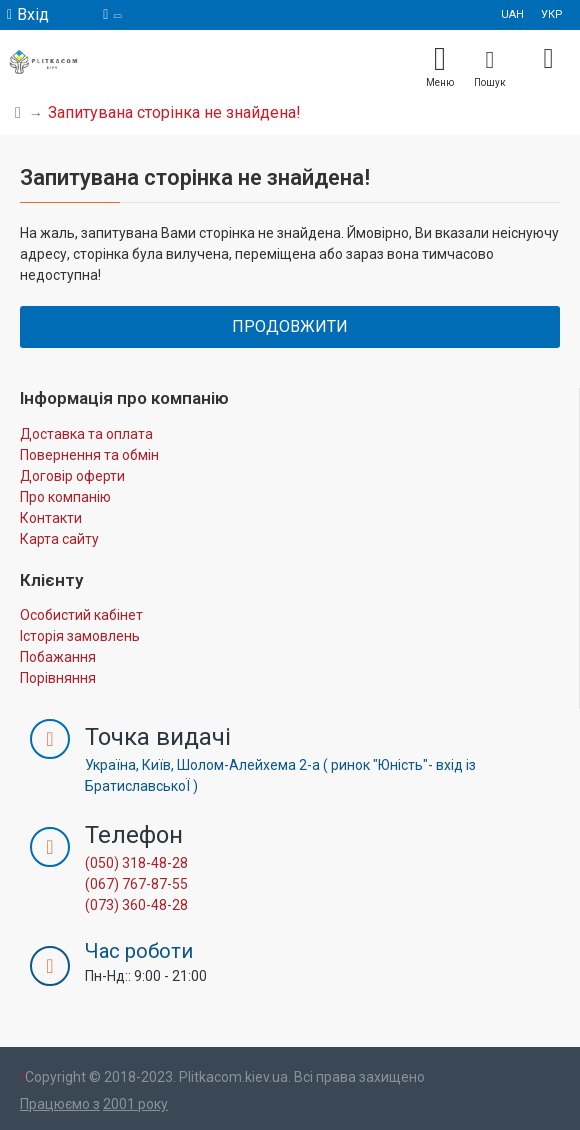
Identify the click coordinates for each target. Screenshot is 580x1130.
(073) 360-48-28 (136, 905)
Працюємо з (60, 1104)
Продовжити (290, 326)
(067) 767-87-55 (136, 884)
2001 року (135, 1104)
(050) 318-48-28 (136, 863)
